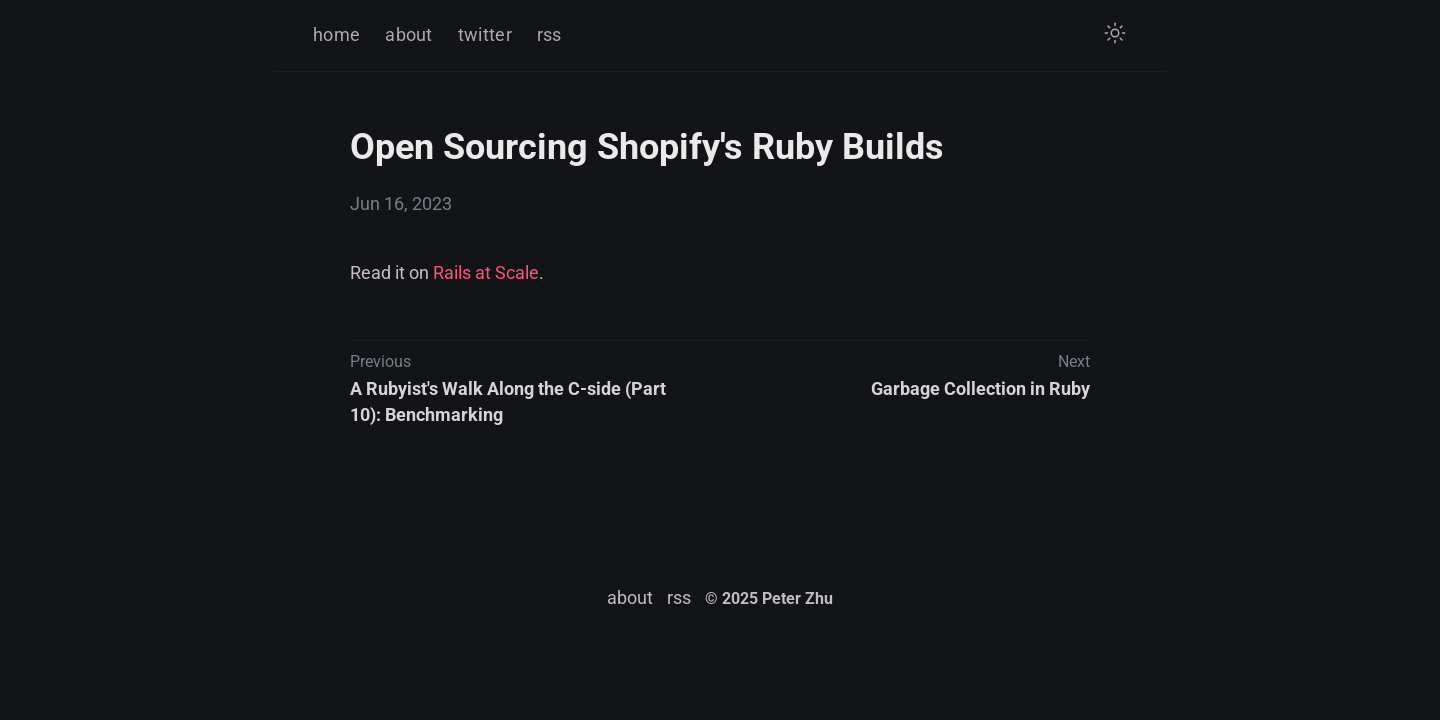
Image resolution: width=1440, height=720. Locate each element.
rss (549, 34)
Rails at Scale (486, 272)
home (336, 34)
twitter (485, 34)
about (409, 34)
